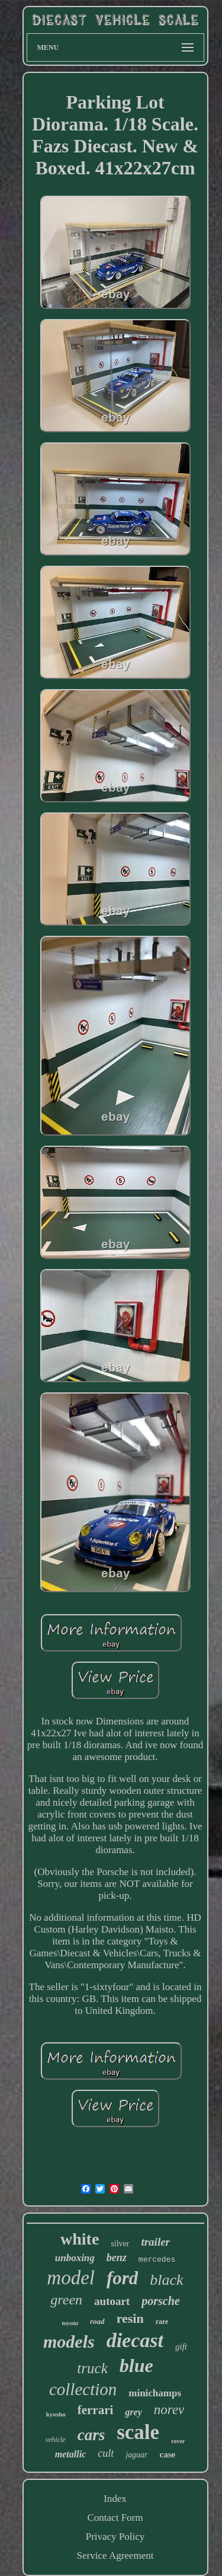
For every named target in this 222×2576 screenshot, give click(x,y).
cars (91, 2435)
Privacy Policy (115, 2536)
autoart (112, 2301)
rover (178, 2441)
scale (138, 2432)
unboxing (75, 2257)
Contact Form (115, 2517)
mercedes (157, 2259)
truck (92, 2368)
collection (83, 2389)
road (97, 2321)
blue (136, 2365)
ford (122, 2278)
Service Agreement (115, 2555)
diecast (135, 2340)
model (71, 2277)
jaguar (136, 2454)
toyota (70, 2322)
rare (162, 2321)
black (166, 2279)
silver (120, 2243)
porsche (160, 2300)
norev (169, 2409)
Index (115, 2498)
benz (117, 2257)
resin (130, 2318)
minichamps (154, 2393)
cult (106, 2453)
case (168, 2454)
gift (181, 2346)
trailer (155, 2242)
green (66, 2299)
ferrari (96, 2410)
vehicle (56, 2439)
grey (133, 2412)
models (69, 2341)
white (79, 2239)
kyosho (56, 2414)
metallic (70, 2454)
